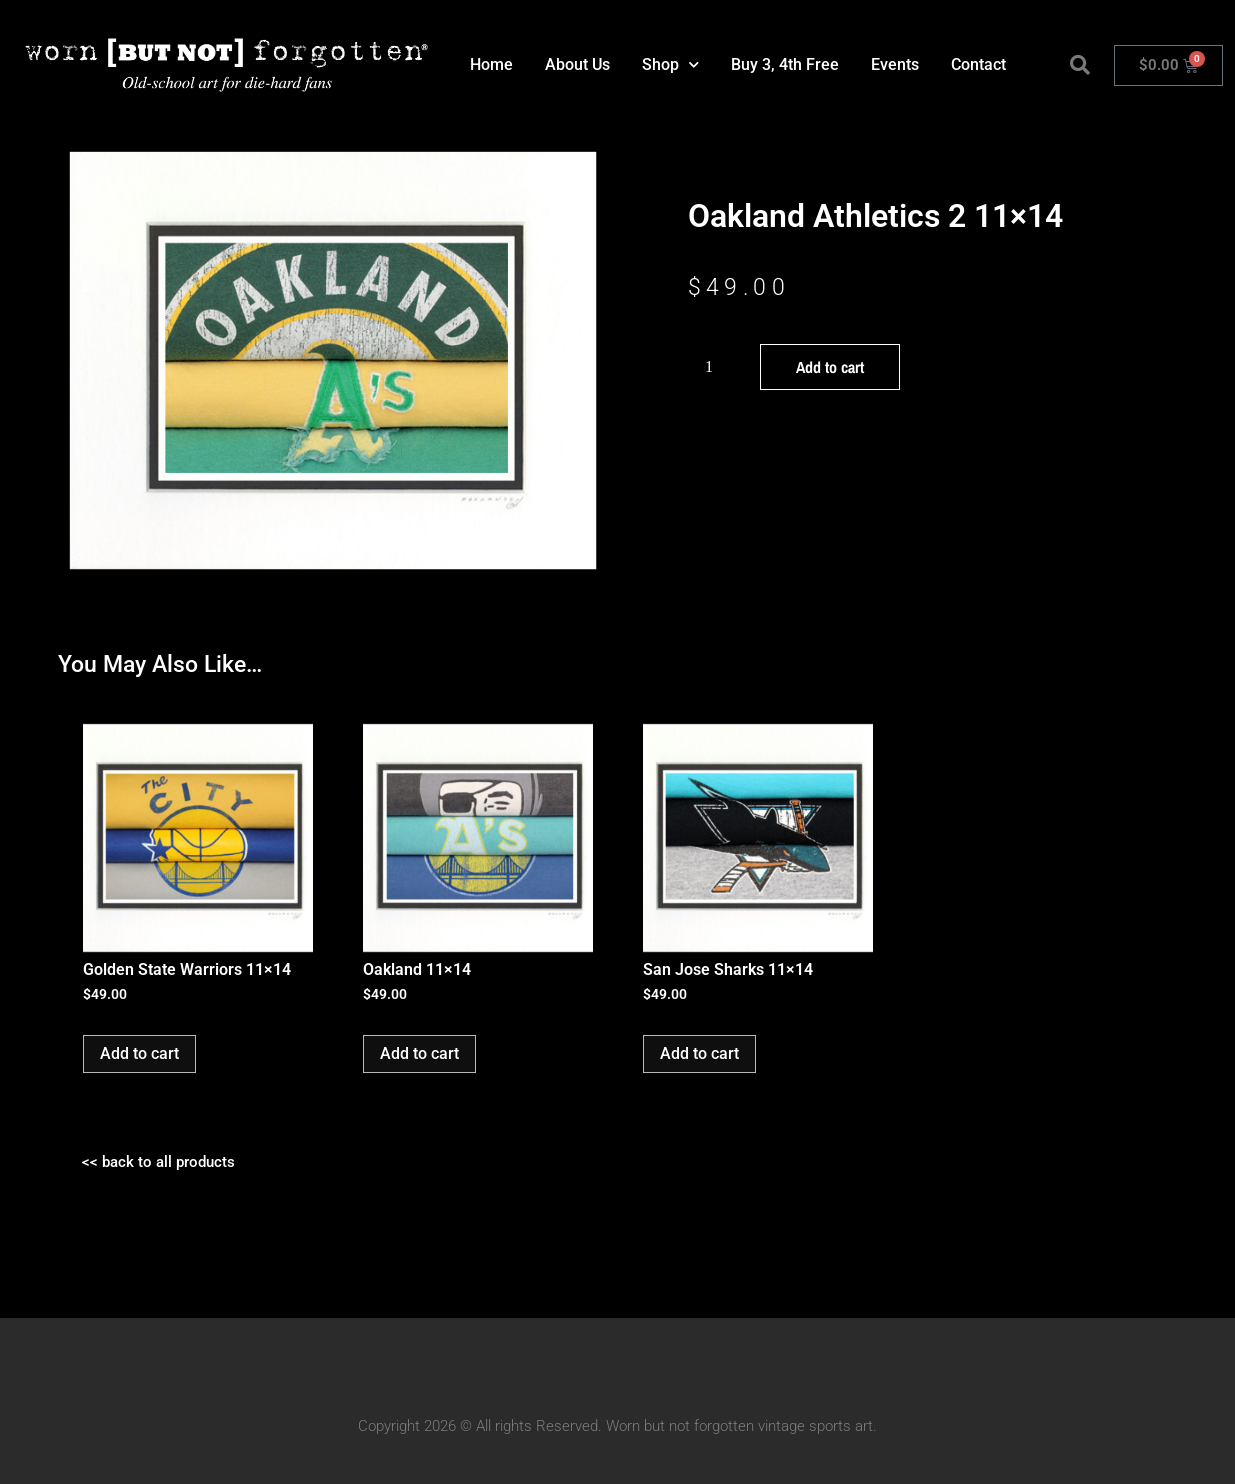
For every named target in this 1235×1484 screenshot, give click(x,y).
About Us (577, 64)
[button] (1080, 65)
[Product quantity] (717, 367)
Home (491, 64)
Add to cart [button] (139, 1053)
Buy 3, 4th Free (785, 64)
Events (895, 64)
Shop (670, 64)
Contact (978, 64)
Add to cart (830, 367)
